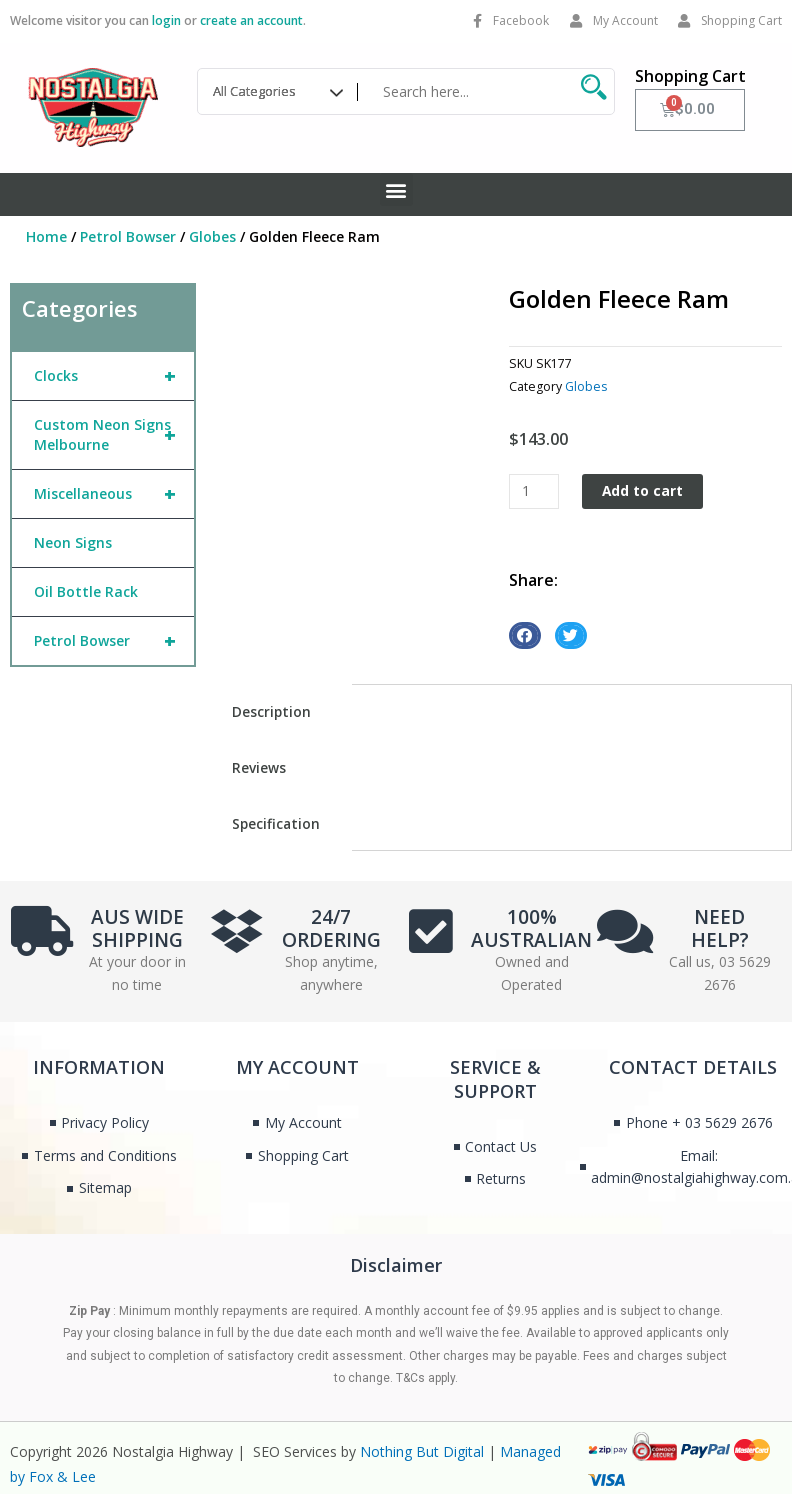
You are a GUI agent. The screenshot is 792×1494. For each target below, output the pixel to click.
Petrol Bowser (128, 236)
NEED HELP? (720, 928)
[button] (396, 189)
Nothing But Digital (422, 1451)
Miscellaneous (113, 494)
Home (46, 236)
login (166, 20)
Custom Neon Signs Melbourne (113, 435)
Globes (212, 236)
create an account (251, 20)
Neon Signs (73, 542)
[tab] (279, 712)
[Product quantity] (534, 491)
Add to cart (642, 490)
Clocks (113, 376)
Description (271, 711)
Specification (276, 823)
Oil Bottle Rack (86, 591)
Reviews (259, 767)
